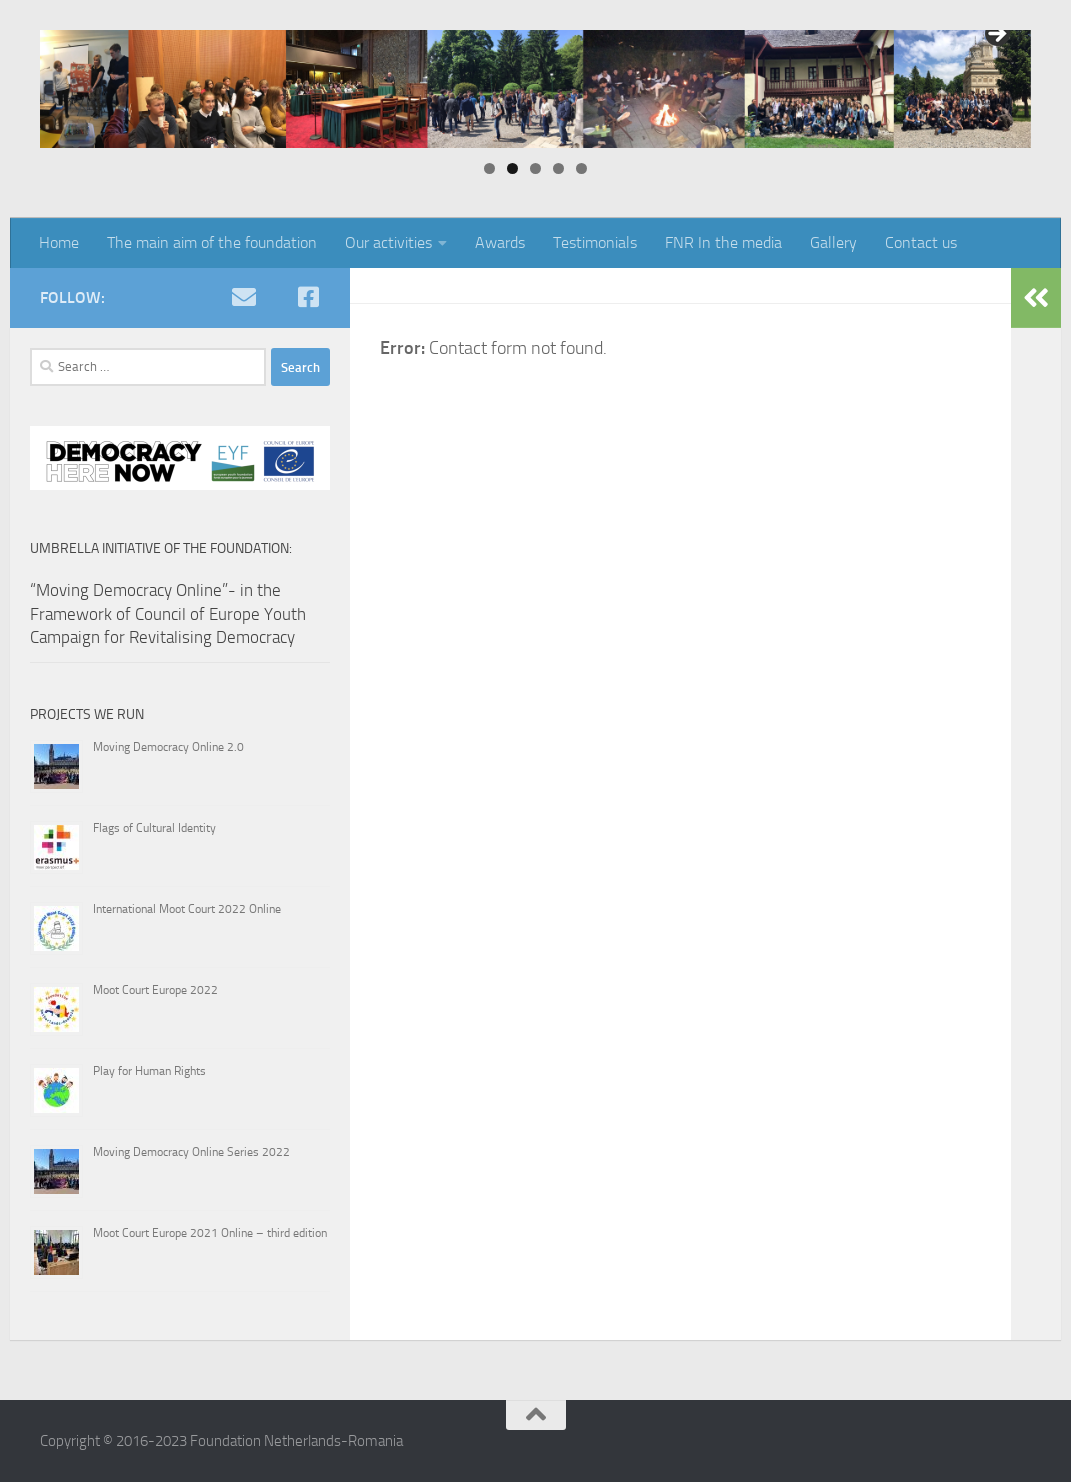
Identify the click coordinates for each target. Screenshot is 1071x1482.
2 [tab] (512, 168)
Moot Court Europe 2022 (155, 990)
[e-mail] (244, 297)
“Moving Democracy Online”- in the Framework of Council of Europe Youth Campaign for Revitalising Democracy (168, 613)
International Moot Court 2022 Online (187, 909)
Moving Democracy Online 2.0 (168, 747)
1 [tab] (489, 168)
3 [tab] (535, 168)
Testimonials (595, 242)
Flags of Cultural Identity (154, 828)
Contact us (921, 242)
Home (59, 242)
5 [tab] (581, 168)
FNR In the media (723, 242)
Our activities (388, 242)
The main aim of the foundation (212, 242)
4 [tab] (558, 168)
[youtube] (276, 297)
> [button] (996, 35)
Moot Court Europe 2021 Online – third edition (210, 1233)
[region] (535, 89)
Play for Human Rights (149, 1071)
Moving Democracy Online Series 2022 (191, 1152)
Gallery (833, 242)
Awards (500, 242)
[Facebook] (308, 297)
